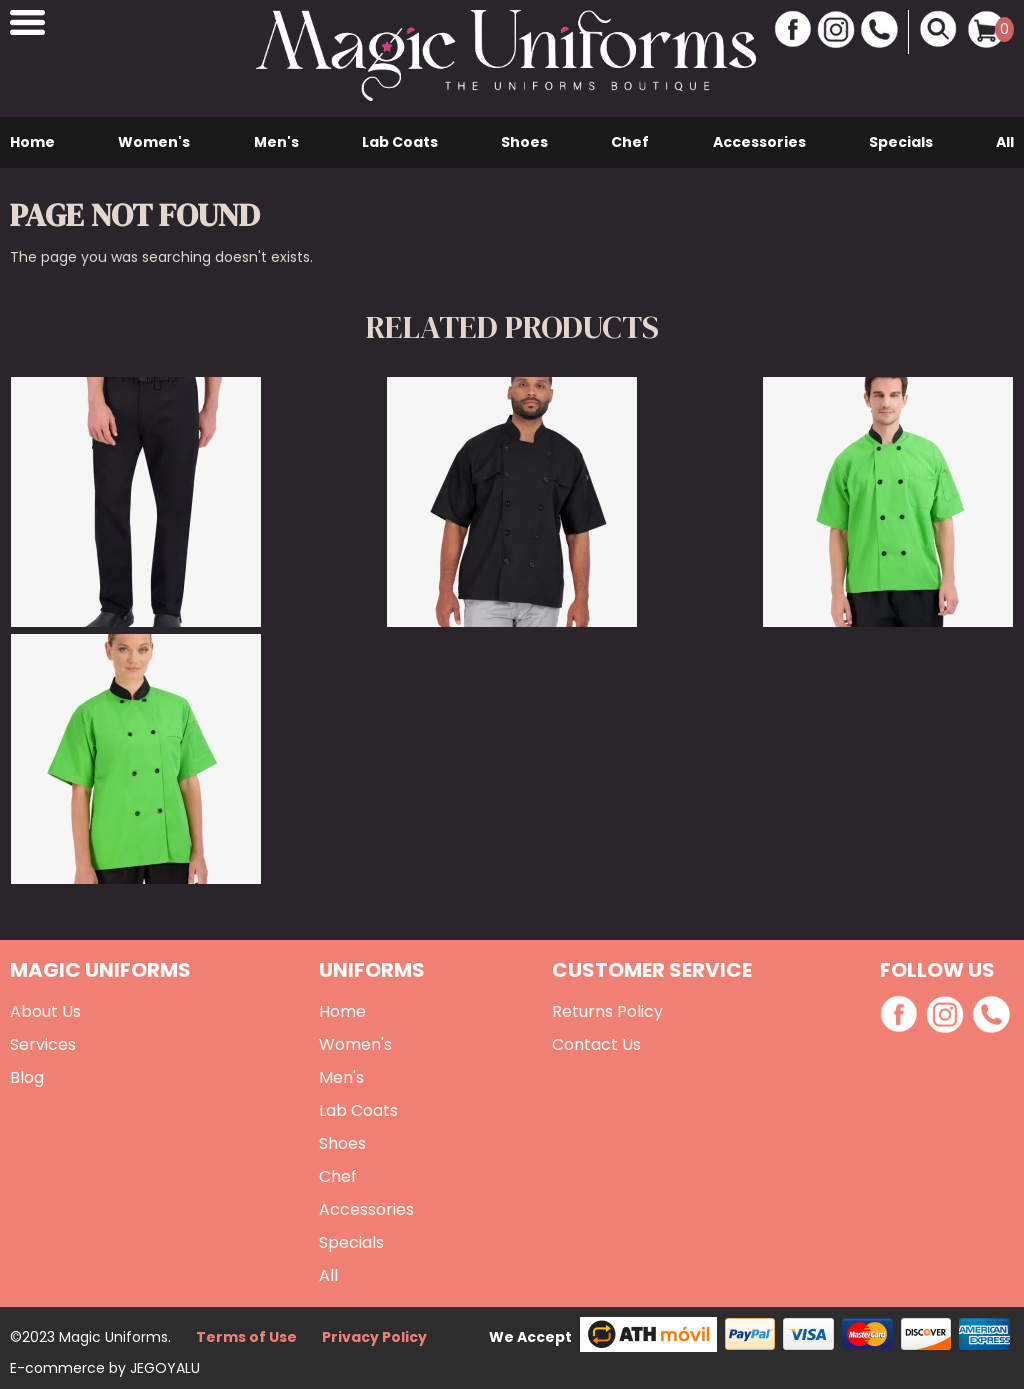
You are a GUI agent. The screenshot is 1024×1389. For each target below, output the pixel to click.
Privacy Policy (374, 1337)
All (1005, 142)
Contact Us (596, 1044)
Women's (154, 142)
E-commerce (59, 1368)
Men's (276, 142)
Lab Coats (400, 142)
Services (43, 1044)
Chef (630, 142)
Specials (901, 142)
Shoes (524, 142)
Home (32, 142)
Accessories (759, 142)
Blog (27, 1077)
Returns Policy (607, 1011)
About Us (45, 1011)
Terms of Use (246, 1337)
